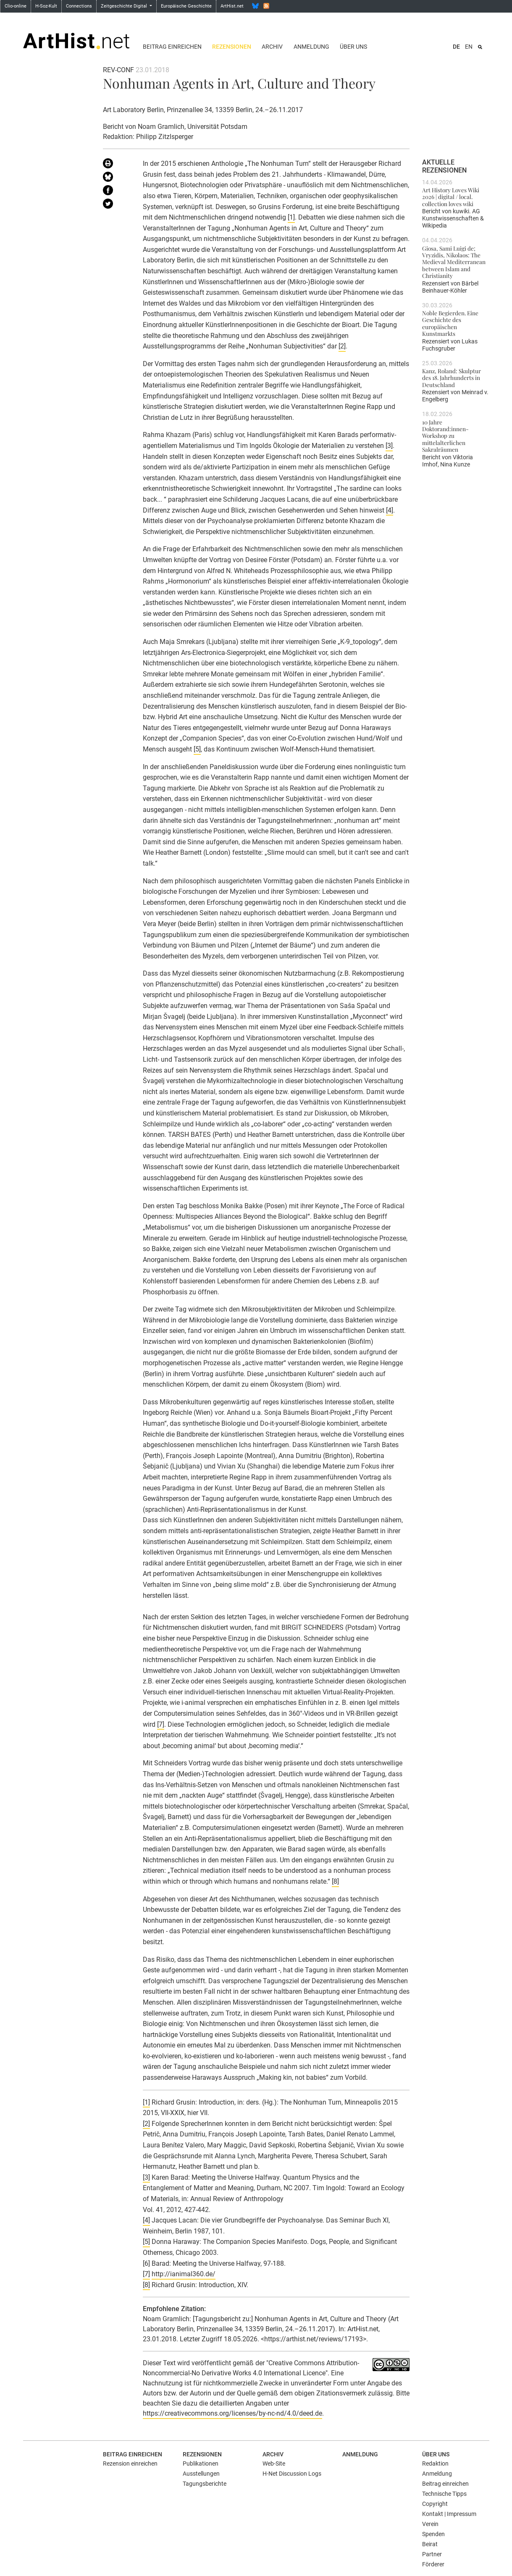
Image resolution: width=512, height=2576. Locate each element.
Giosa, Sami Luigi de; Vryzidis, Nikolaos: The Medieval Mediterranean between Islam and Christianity (454, 261)
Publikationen (200, 2463)
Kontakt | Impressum (449, 2514)
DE (456, 46)
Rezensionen (231, 46)
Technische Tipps (444, 2493)
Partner (432, 2554)
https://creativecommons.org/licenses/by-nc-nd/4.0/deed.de (232, 2413)
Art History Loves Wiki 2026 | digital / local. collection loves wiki (450, 196)
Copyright (435, 2503)
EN (469, 46)
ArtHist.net (232, 6)
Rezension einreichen (130, 2463)
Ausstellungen (201, 2473)
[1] (291, 217)
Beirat (430, 2544)
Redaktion (435, 2463)
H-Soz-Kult (46, 6)
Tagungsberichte (204, 2483)
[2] (342, 346)
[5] (197, 749)
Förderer (433, 2564)
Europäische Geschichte (186, 6)
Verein (430, 2524)
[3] (389, 446)
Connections (79, 6)
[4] (389, 510)
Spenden (433, 2534)
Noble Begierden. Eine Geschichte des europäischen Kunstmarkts (450, 323)
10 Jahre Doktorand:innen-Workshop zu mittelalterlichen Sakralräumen (445, 435)
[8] (335, 1881)
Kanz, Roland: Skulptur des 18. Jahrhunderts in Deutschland (451, 377)
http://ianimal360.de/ (183, 2274)
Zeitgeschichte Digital (124, 6)
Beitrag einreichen (172, 46)
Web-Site (274, 2463)
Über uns (353, 46)
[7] (160, 1724)
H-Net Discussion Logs (292, 2473)
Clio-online (15, 6)
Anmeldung (311, 46)
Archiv (272, 46)
